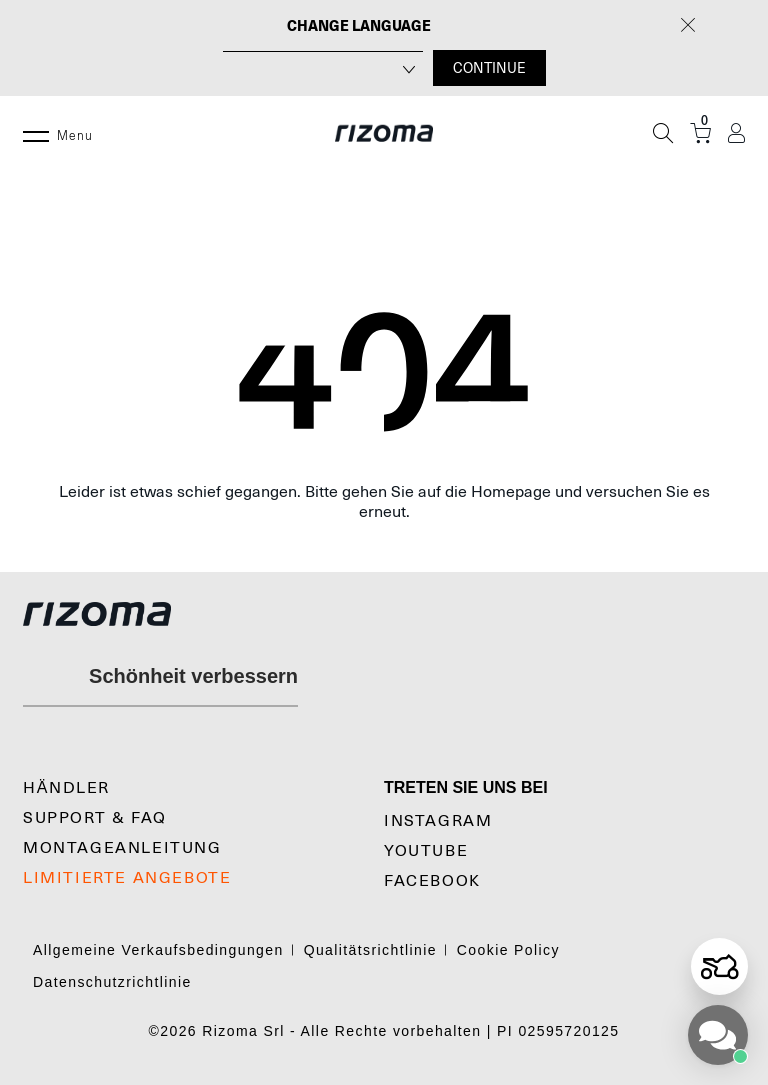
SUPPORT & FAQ (95, 818)
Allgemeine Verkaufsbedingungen (158, 950)
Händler (66, 788)
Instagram (438, 821)
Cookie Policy (508, 950)
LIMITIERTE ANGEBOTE (127, 878)
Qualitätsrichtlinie (370, 950)
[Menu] (36, 133)
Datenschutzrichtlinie (112, 982)
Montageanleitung (122, 848)
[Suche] (663, 133)
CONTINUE (489, 68)
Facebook (432, 881)
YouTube (426, 851)
